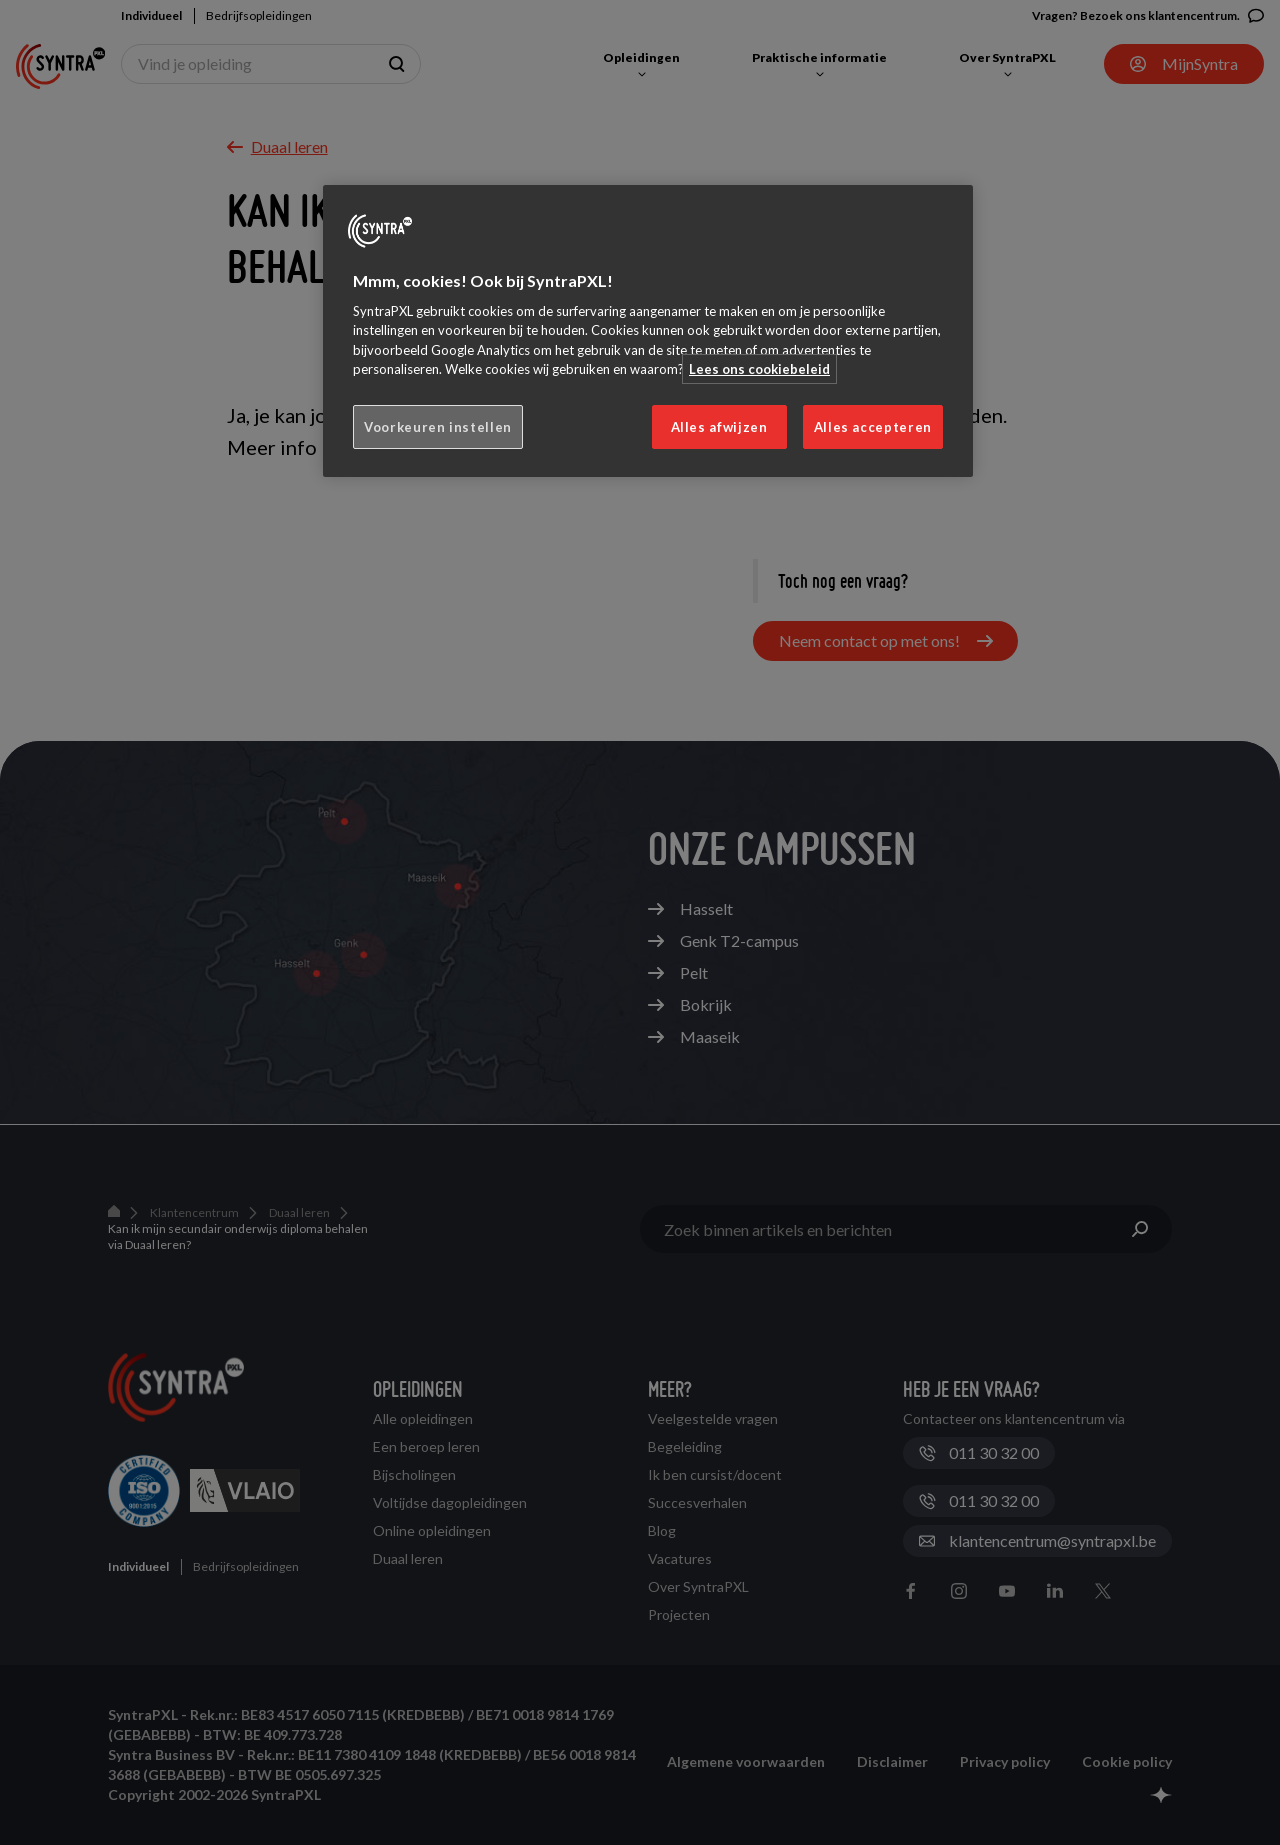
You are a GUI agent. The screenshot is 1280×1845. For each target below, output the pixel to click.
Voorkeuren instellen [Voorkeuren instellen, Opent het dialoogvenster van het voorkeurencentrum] (438, 427)
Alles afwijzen (719, 427)
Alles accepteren (873, 427)
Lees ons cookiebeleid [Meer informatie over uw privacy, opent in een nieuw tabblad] (759, 369)
